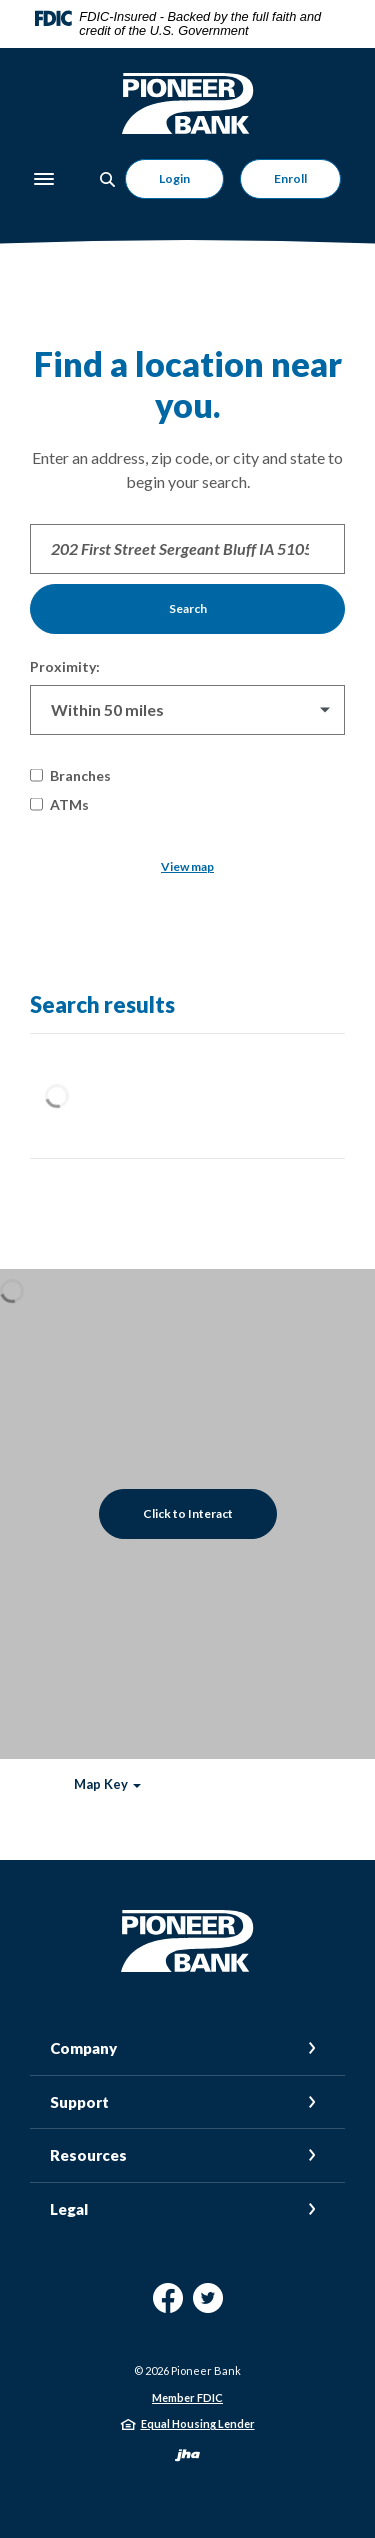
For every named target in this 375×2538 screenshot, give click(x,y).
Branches (70, 775)
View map (187, 866)
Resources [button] (88, 2155)
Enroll (290, 178)
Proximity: (65, 666)
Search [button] (188, 608)
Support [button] (79, 2102)
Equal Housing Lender (198, 2423)
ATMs (59, 804)
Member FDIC (187, 2397)
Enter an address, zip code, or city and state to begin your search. (187, 469)
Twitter (208, 2305)
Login (174, 178)
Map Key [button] (101, 1784)
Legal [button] (69, 2209)
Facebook (168, 2305)
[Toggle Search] (108, 179)
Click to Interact (188, 1513)
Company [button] (83, 2048)
